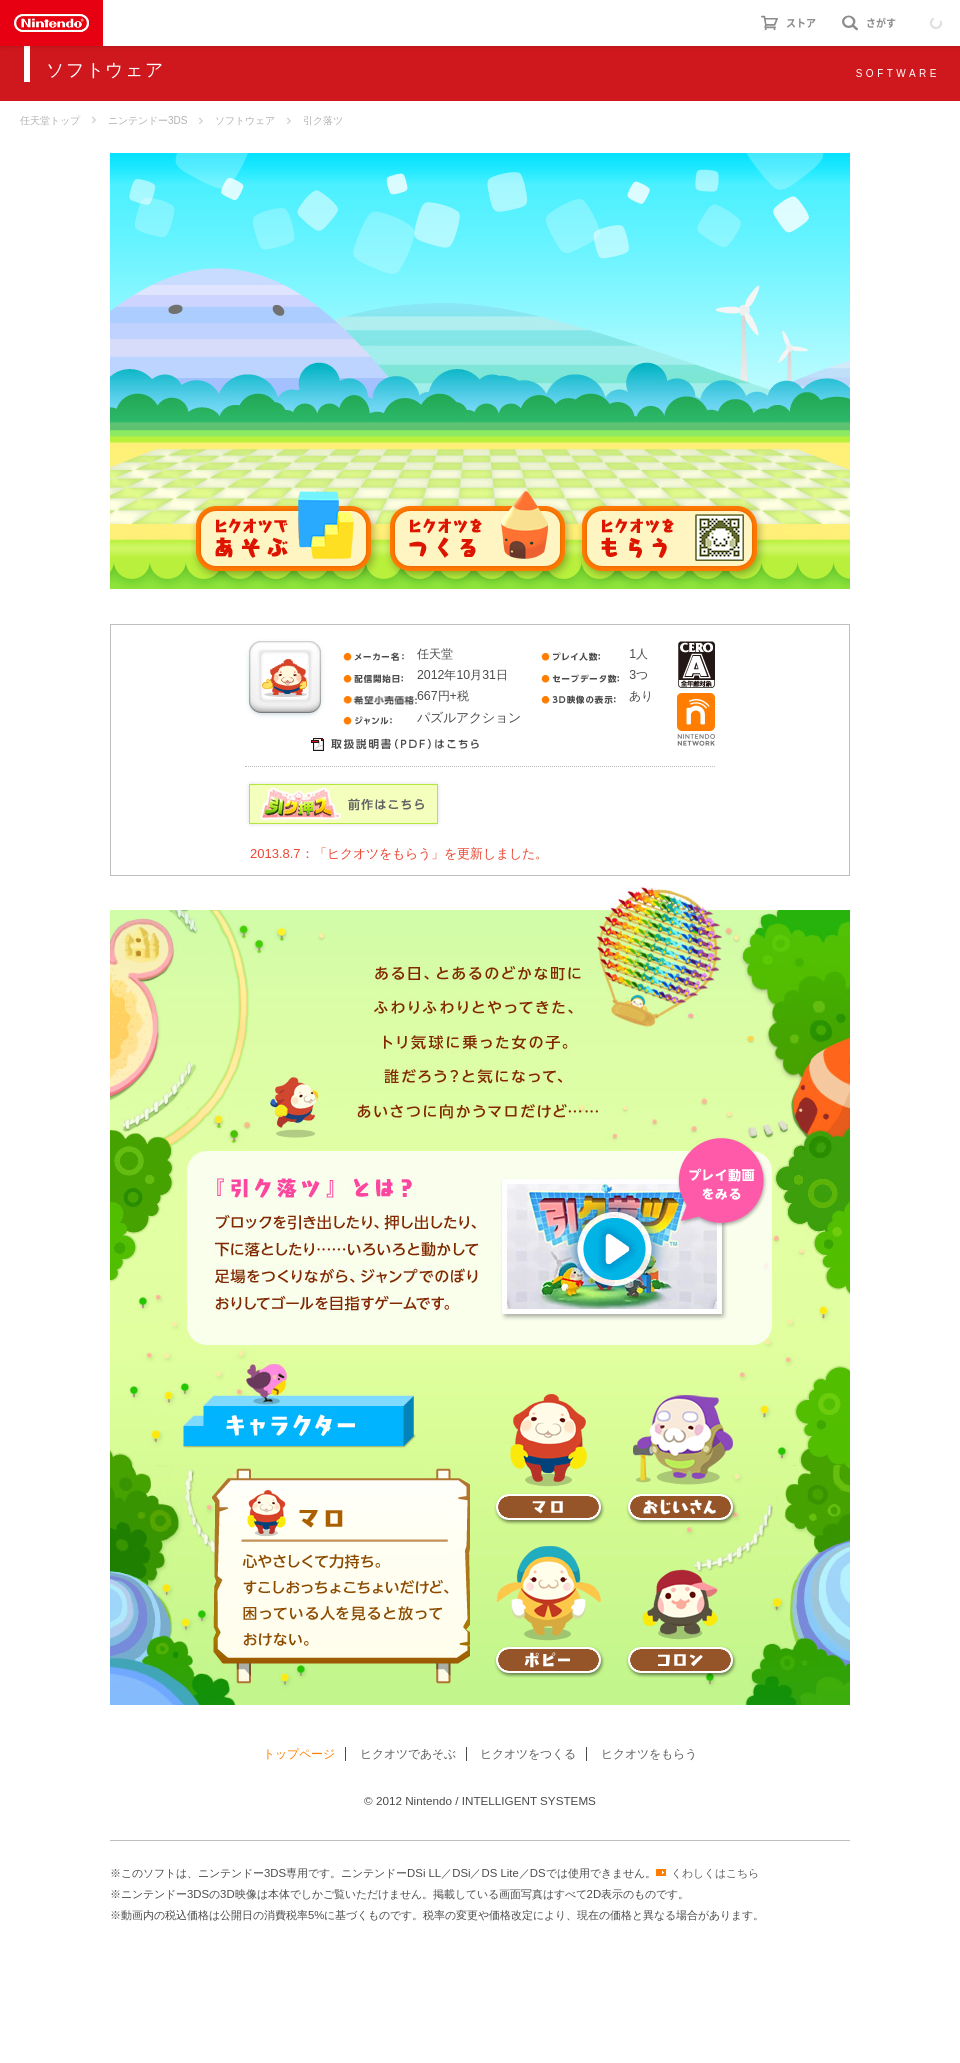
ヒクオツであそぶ (408, 1754)
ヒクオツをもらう (649, 1754)
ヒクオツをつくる (528, 1754)
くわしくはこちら (715, 1873)
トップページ (299, 1754)
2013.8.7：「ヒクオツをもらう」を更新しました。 (399, 853)
